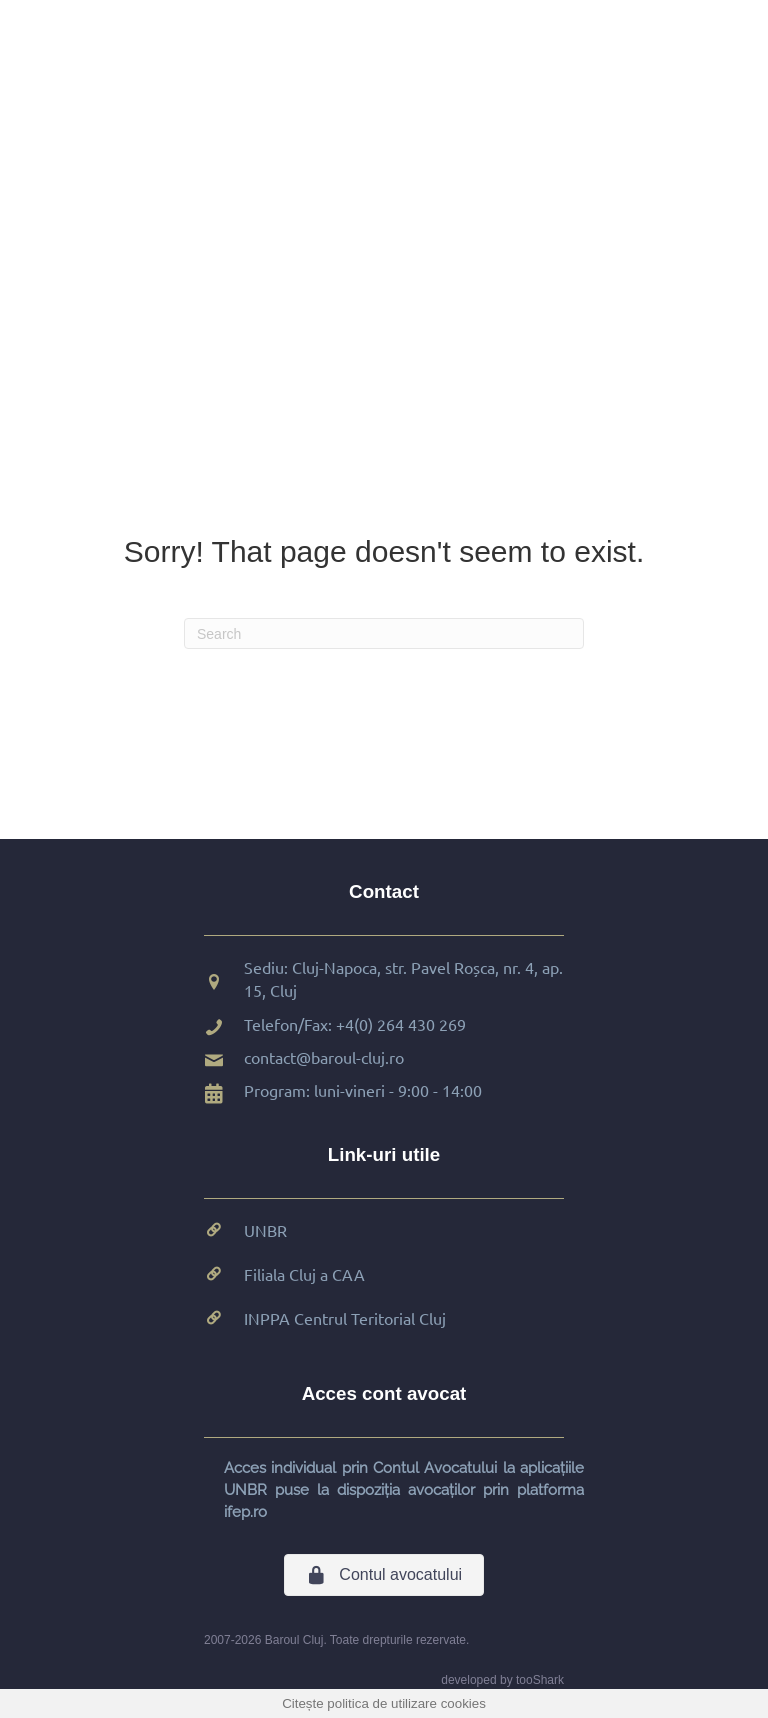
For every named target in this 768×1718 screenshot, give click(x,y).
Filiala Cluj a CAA (304, 1274)
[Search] (384, 633)
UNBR (265, 1230)
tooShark (540, 1680)
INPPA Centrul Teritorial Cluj (345, 1318)
